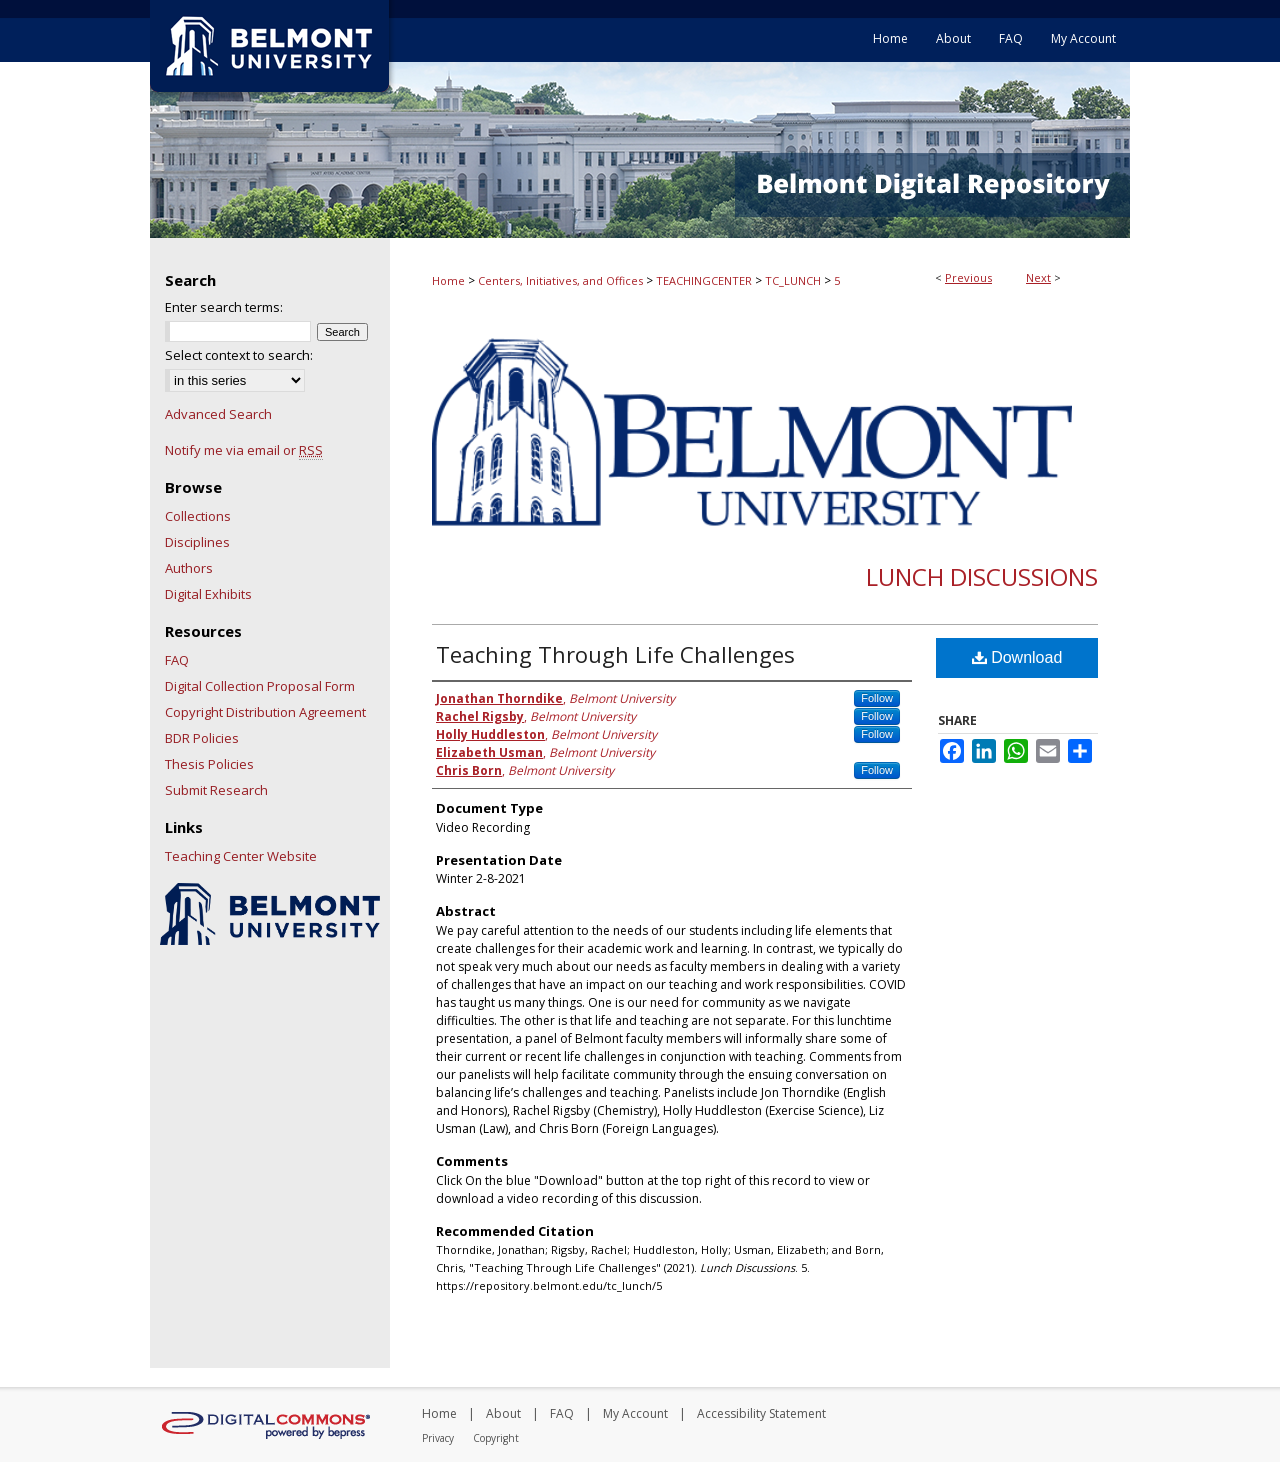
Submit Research (216, 790)
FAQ (177, 660)
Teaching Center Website (241, 856)
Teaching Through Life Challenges (615, 654)
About (503, 1413)
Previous (968, 277)
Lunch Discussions (982, 576)
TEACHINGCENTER (704, 280)
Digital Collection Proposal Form (260, 686)
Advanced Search (218, 414)
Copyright (496, 1438)
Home (448, 280)
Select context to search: (239, 355)
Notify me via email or (244, 450)
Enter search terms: (224, 307)
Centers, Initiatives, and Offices (560, 280)
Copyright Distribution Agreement (265, 712)
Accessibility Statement (761, 1413)
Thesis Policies (209, 764)
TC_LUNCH (793, 280)
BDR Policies (202, 738)
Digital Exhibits (208, 594)
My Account (635, 1413)
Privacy (438, 1438)
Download (1017, 657)
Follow (877, 698)
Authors (189, 568)
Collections (198, 516)
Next (1038, 277)
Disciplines (197, 542)
